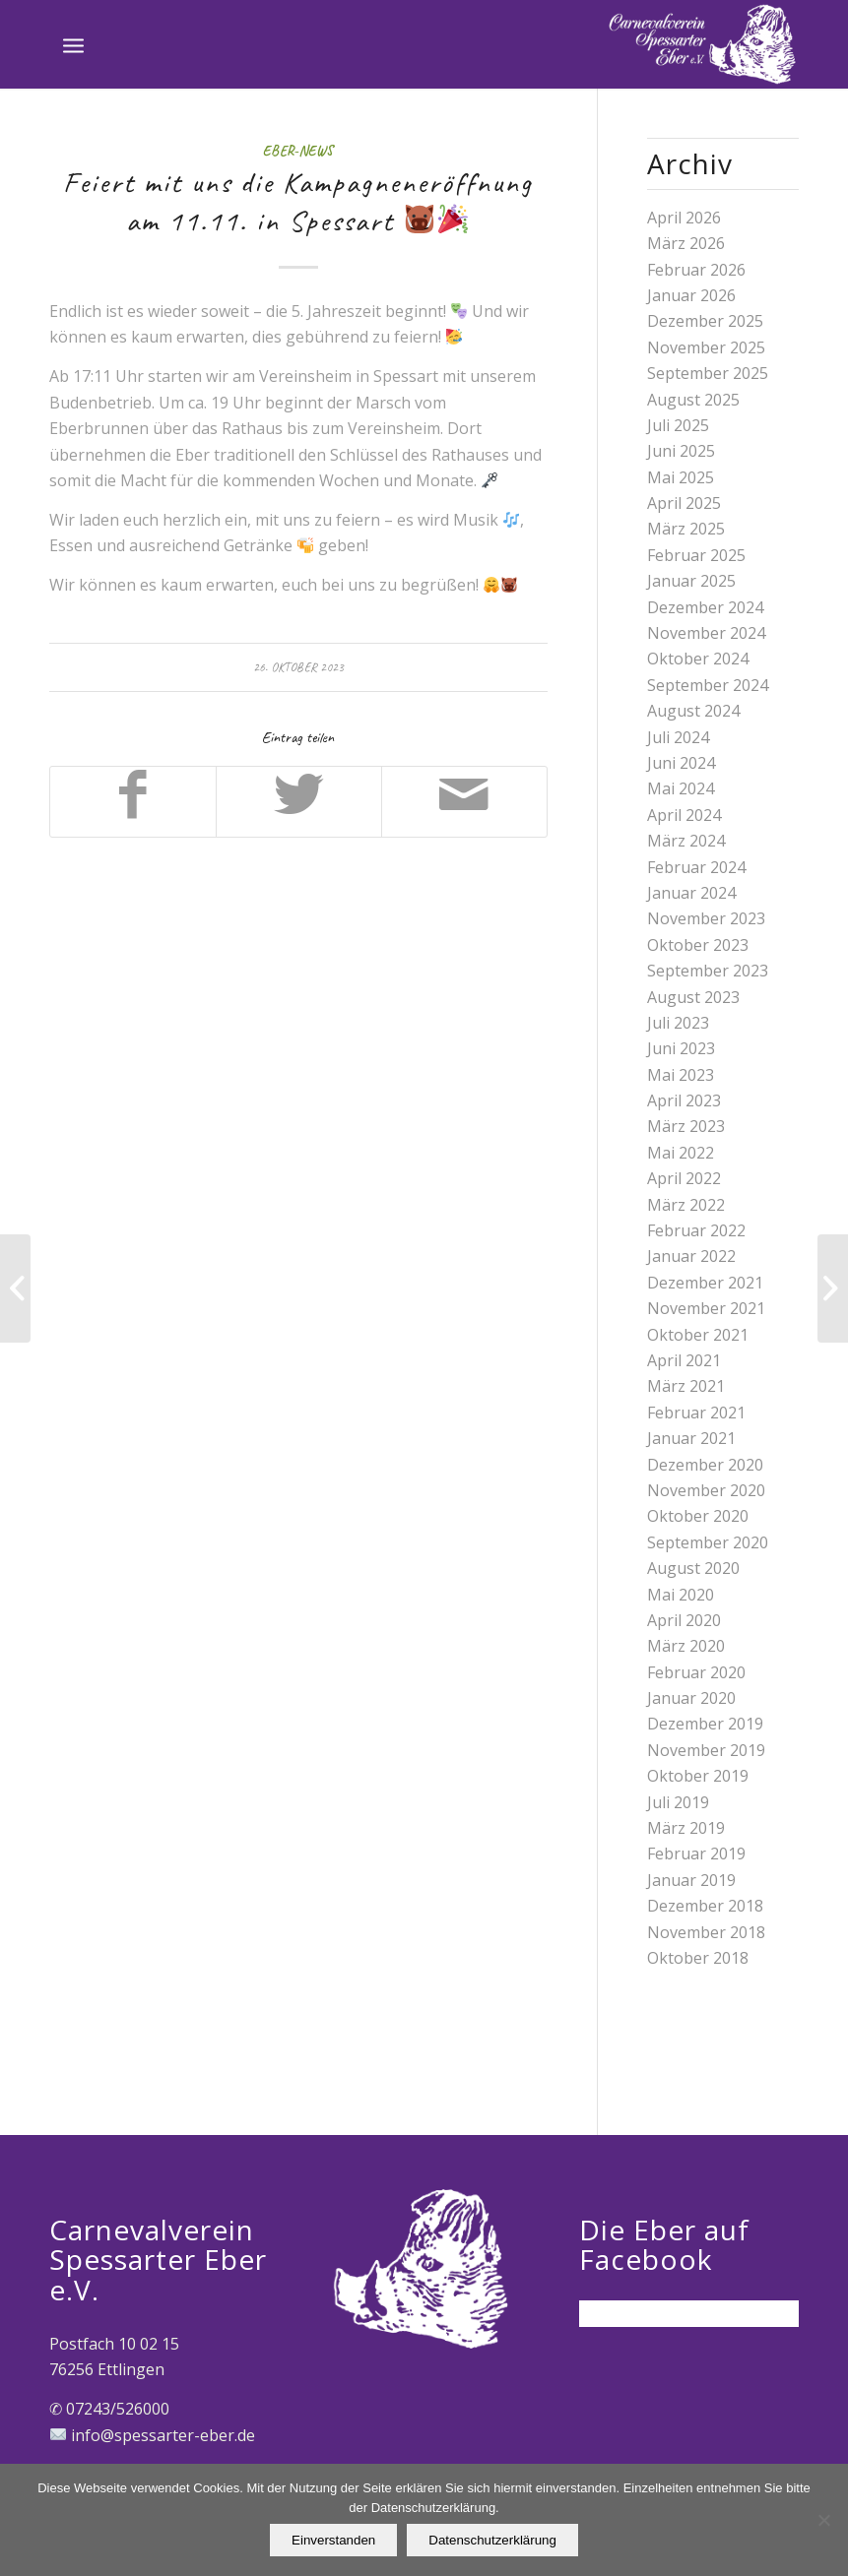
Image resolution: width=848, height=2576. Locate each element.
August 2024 (693, 711)
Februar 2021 (696, 1412)
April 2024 (684, 815)
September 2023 (707, 970)
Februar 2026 (696, 270)
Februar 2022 (696, 1230)
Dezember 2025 (705, 321)
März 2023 (686, 1126)
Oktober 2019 (698, 1776)
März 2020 (686, 1646)
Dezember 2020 (705, 1465)
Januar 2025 (691, 581)
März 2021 (686, 1386)
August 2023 (693, 997)
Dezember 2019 (705, 1723)
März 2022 (686, 1205)
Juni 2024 (681, 763)
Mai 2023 (680, 1075)
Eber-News (298, 150)
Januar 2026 (691, 295)
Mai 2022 (680, 1152)
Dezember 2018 (705, 1905)
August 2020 (693, 1568)
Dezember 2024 (705, 607)
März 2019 (686, 1828)
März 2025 (686, 528)
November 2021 (706, 1308)
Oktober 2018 (698, 1958)
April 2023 (684, 1100)
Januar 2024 (691, 893)
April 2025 (684, 503)
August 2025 (693, 399)
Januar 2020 (691, 1698)
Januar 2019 (691, 1880)
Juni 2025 (681, 451)
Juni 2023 (681, 1048)
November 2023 (706, 918)
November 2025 (706, 347)
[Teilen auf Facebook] (133, 801)
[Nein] (823, 2520)
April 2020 (684, 1620)
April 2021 (684, 1360)
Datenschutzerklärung (492, 2540)
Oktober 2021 (698, 1335)
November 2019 (706, 1750)
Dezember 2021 (705, 1282)
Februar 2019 (696, 1853)
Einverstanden (333, 2540)
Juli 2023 (678, 1023)
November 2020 (706, 1490)
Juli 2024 (678, 737)
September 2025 (707, 373)
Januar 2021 (691, 1438)
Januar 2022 (691, 1256)
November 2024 (706, 633)
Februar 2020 (696, 1672)
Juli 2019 (678, 1802)
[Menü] (73, 44)
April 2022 (684, 1178)
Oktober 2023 (698, 945)
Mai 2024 (680, 788)
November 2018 (706, 1932)
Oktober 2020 (698, 1516)
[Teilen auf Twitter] (299, 801)
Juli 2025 (678, 425)
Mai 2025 (680, 477)
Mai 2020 (680, 1594)
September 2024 (707, 685)
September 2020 (707, 1542)
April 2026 (684, 217)
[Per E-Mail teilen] (464, 801)
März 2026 (686, 243)
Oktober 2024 (698, 658)
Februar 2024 (696, 867)
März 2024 (686, 840)
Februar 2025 (696, 555)
